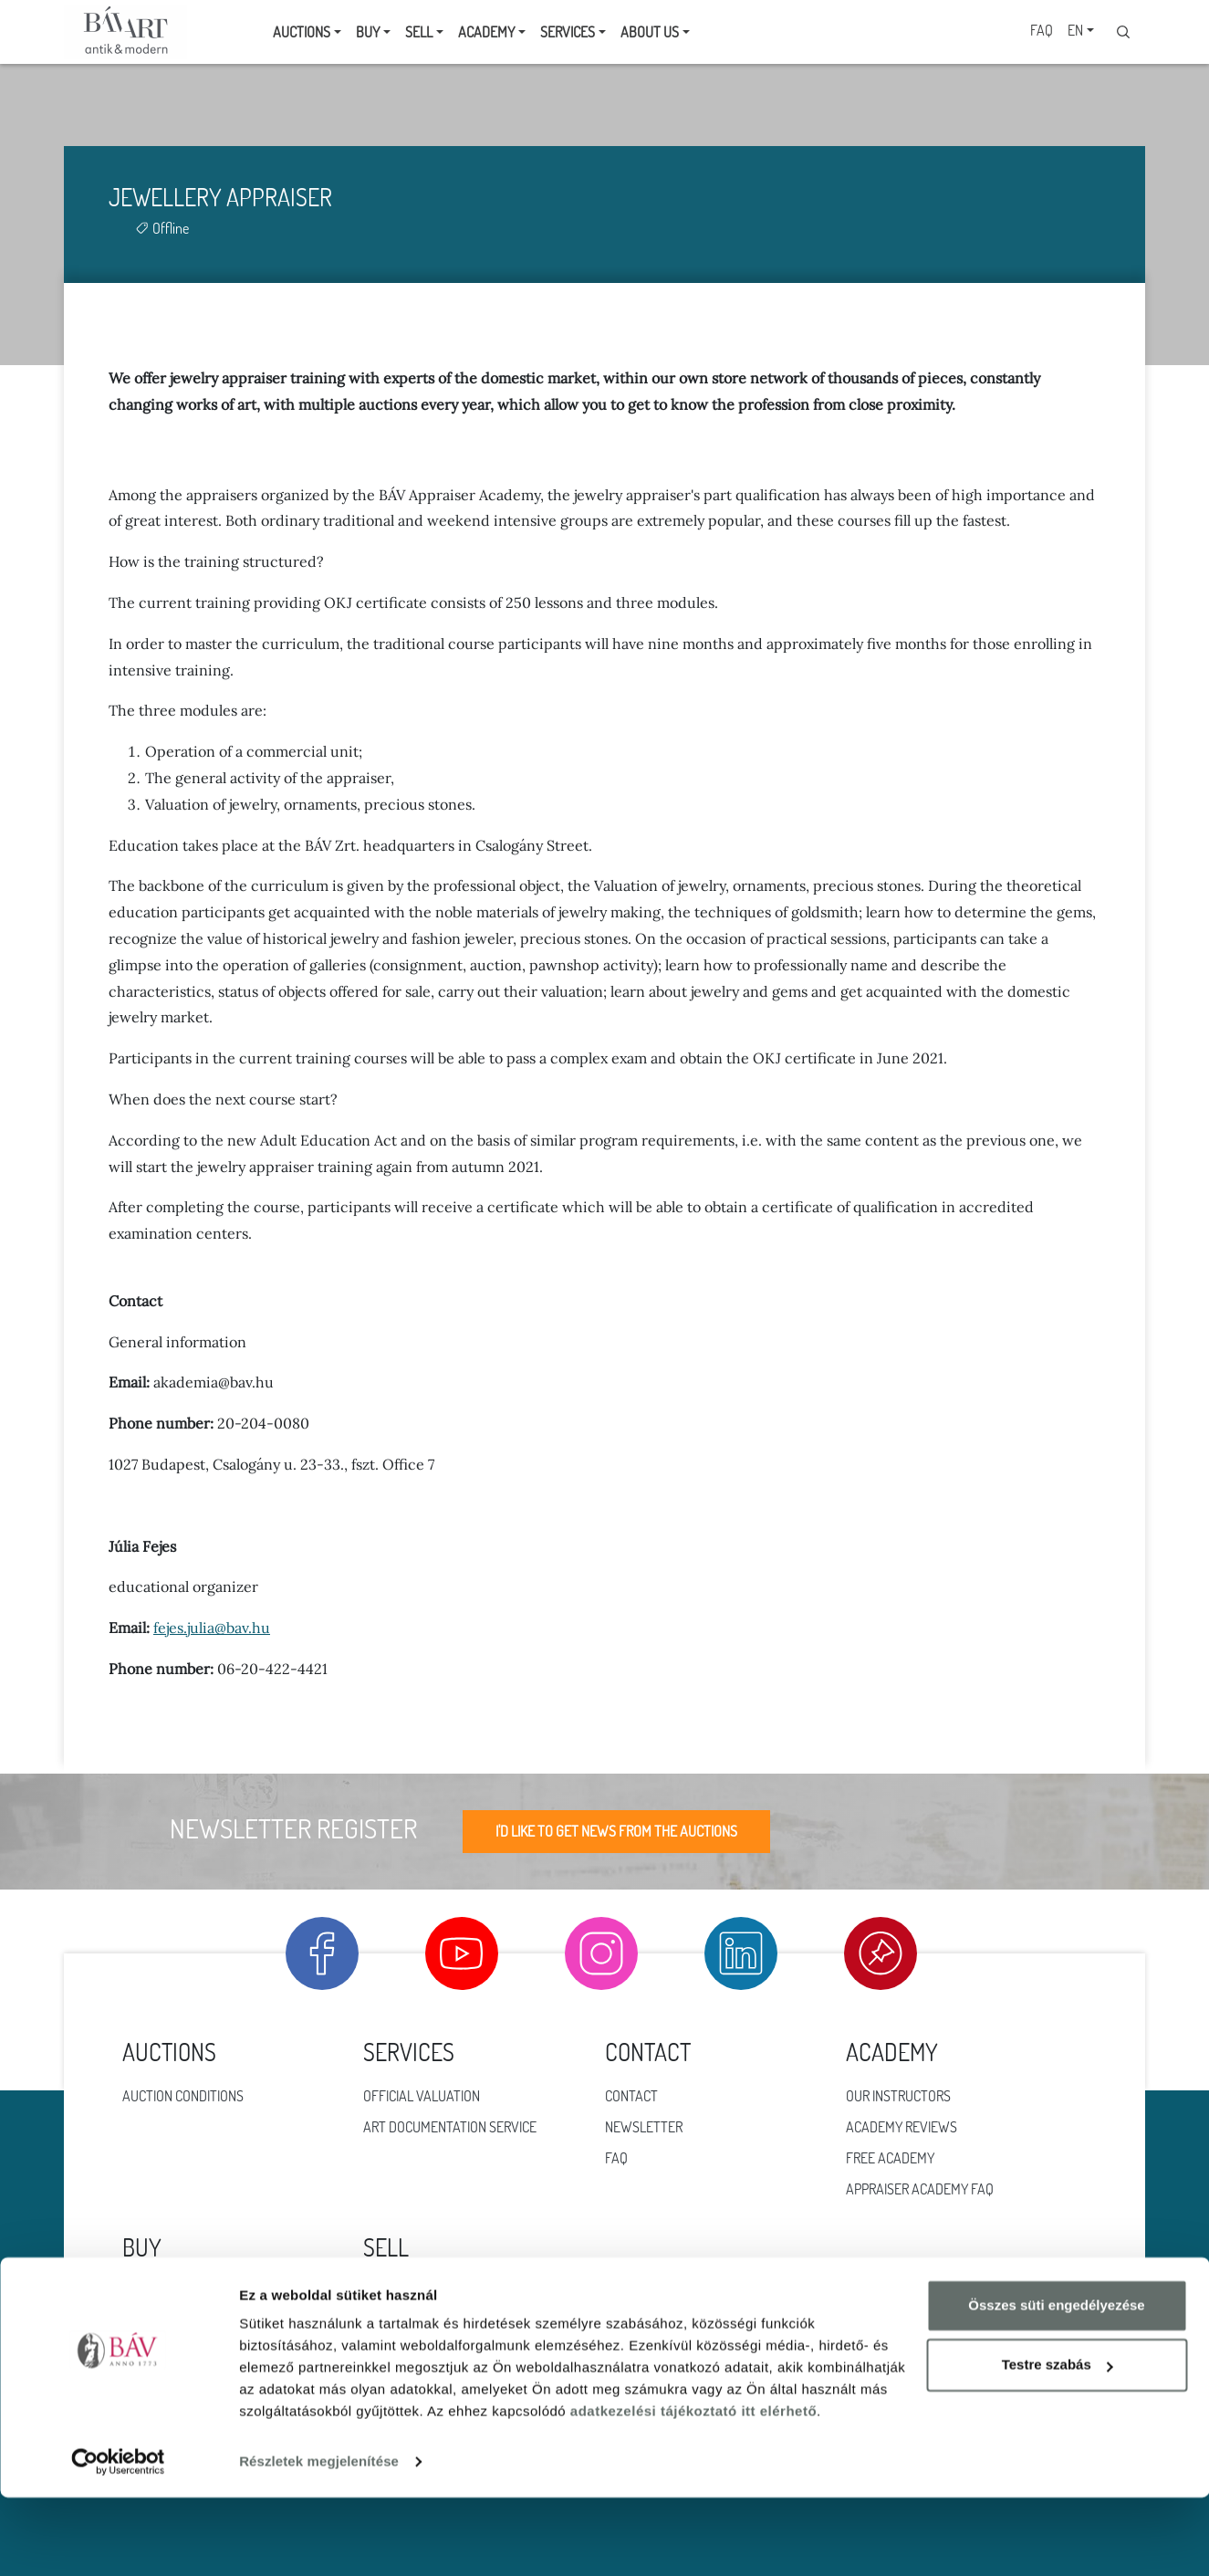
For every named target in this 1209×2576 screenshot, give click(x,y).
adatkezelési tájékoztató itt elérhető (693, 2489)
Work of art (161, 2322)
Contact (631, 2096)
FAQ (1041, 30)
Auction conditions (183, 2096)
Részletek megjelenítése (319, 2540)
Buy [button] (368, 32)
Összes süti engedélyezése (1056, 2384)
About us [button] (649, 32)
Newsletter (644, 2127)
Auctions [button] (301, 32)
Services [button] (567, 32)
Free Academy (890, 2158)
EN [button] (1075, 30)
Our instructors (898, 2096)
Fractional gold (415, 2322)
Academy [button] (486, 32)
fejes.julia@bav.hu (211, 1627)
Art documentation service (450, 2127)
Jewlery (149, 2291)
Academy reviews (901, 2127)
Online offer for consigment (455, 2291)
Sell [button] (419, 32)
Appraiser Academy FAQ (920, 2189)
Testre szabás (1057, 2443)
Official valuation (421, 2096)
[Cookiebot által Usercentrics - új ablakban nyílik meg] (118, 2540)
